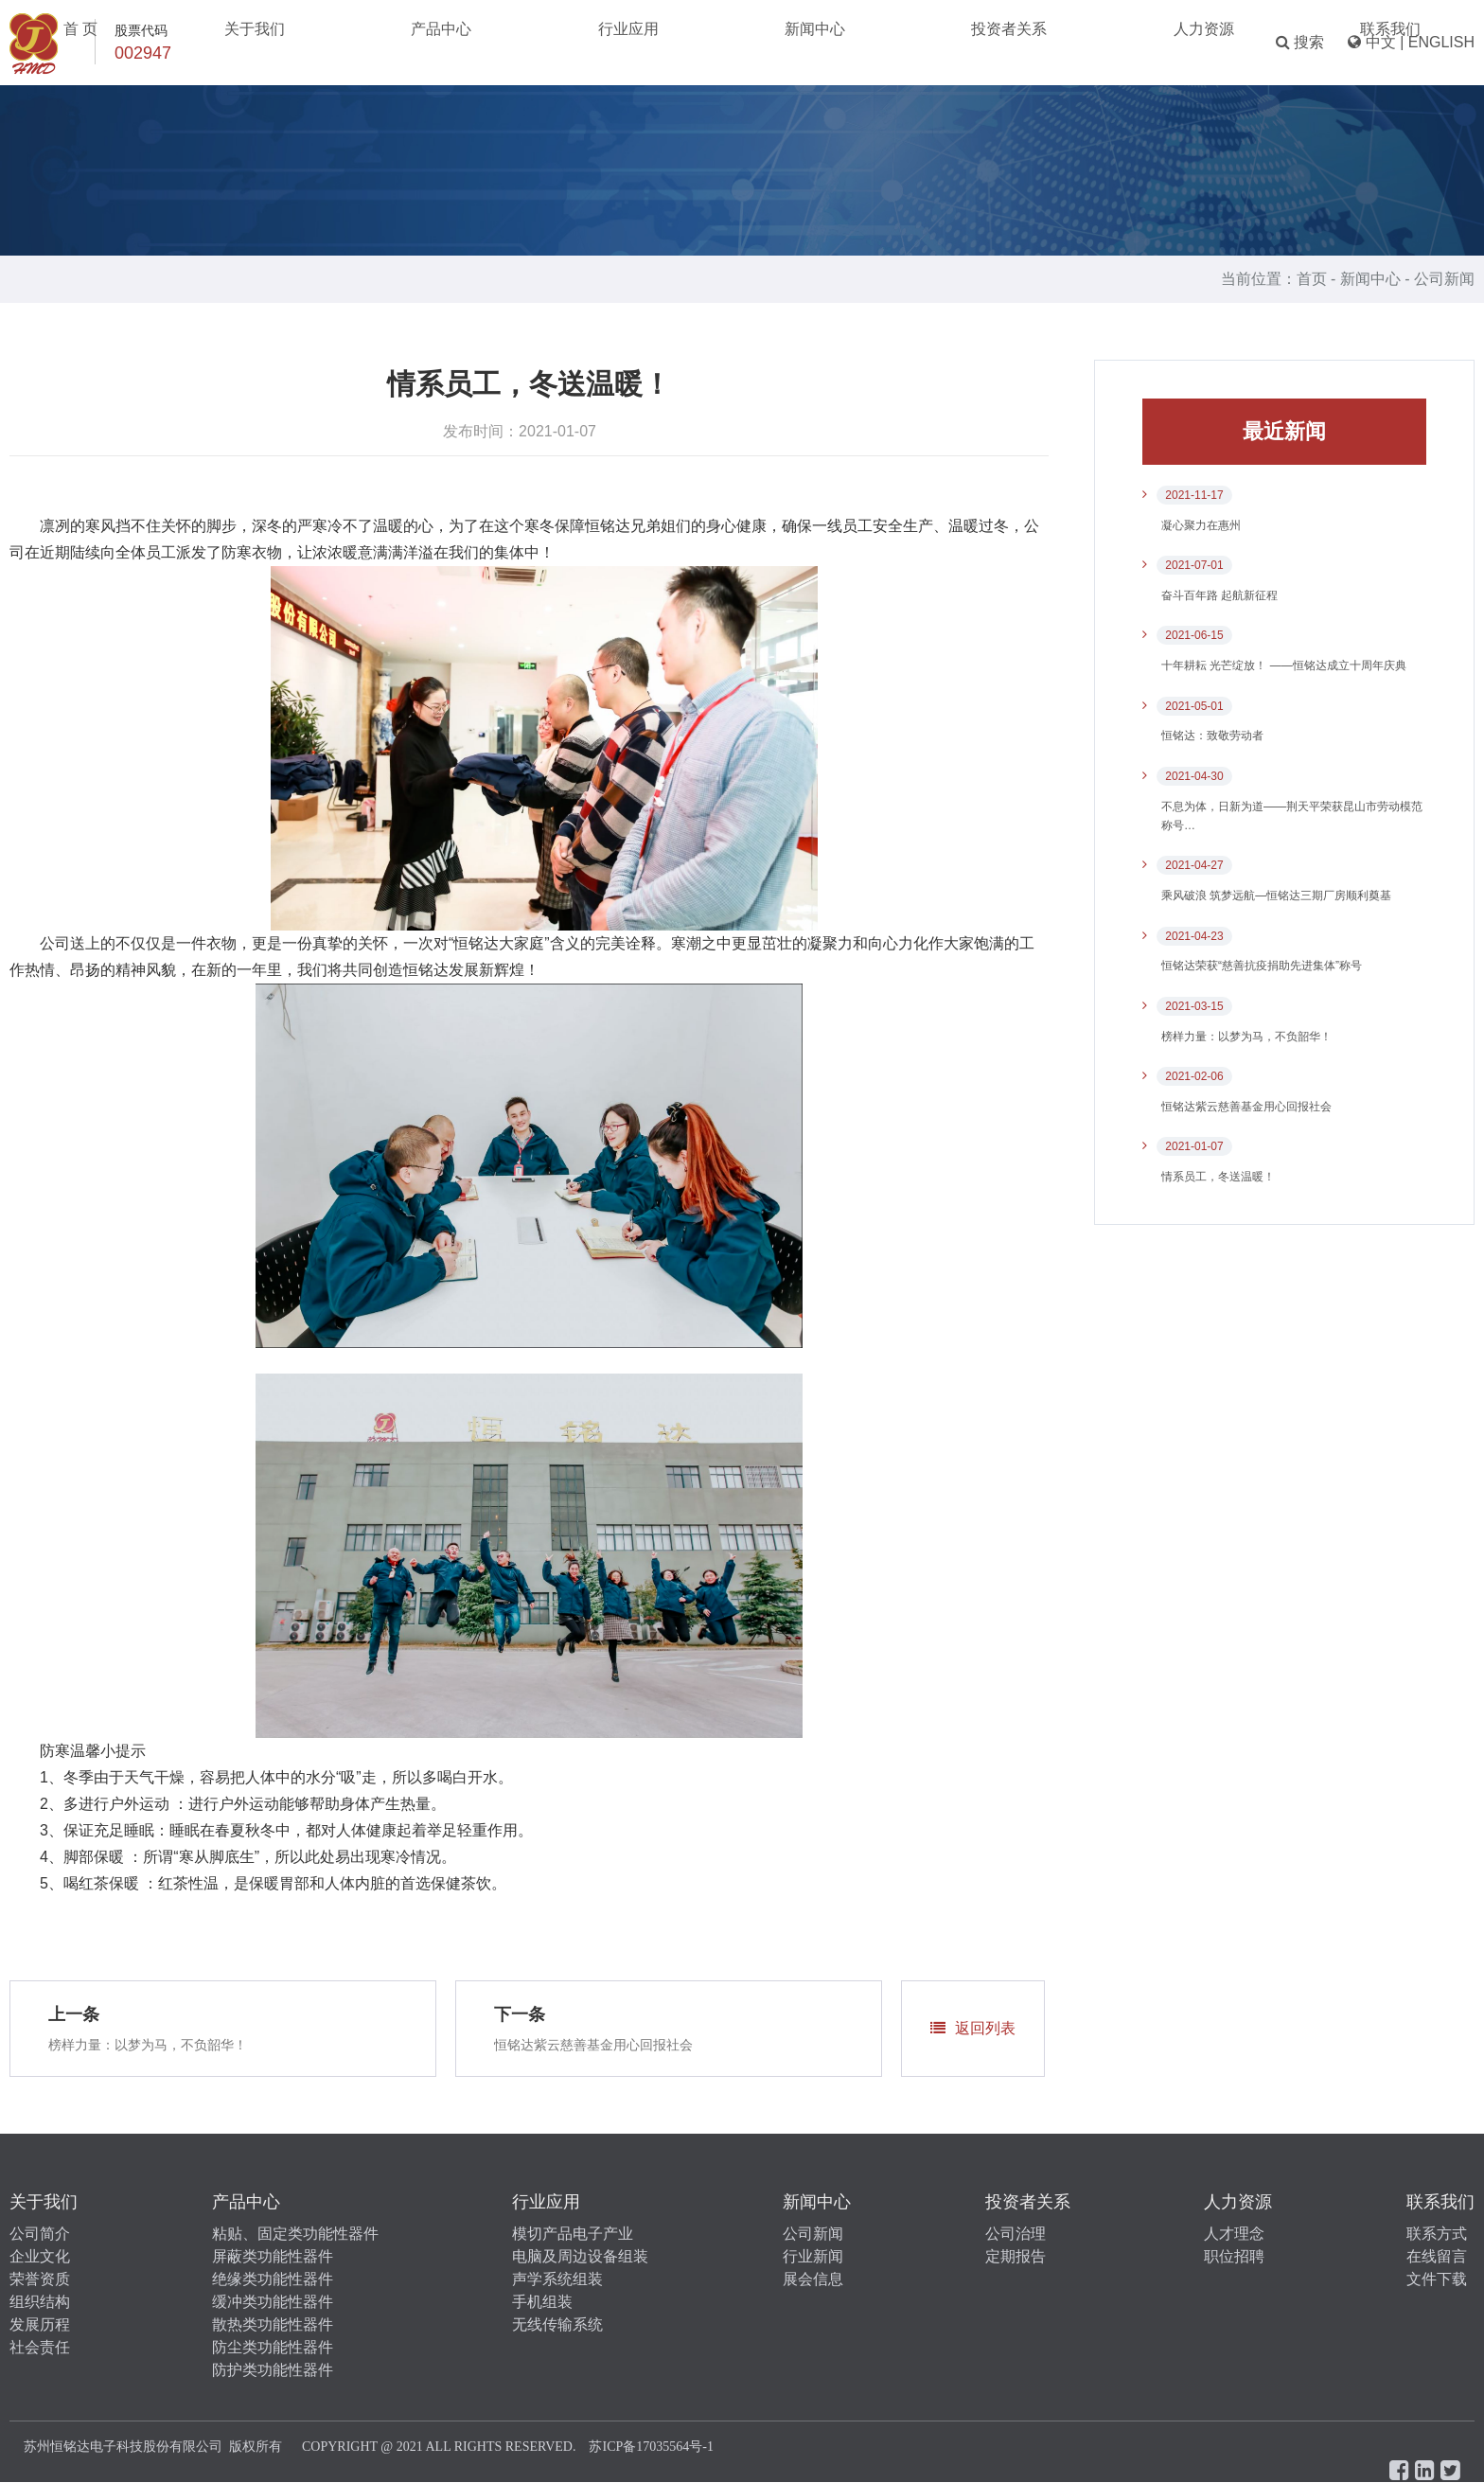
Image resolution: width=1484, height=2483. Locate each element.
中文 (1381, 42)
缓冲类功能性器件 (272, 2302)
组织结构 (39, 2302)
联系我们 (1090, 42)
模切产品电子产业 (572, 2234)
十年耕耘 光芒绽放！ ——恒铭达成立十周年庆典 (1283, 665)
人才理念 (1234, 2234)
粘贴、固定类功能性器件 (295, 2234)
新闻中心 (772, 42)
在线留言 (1436, 2256)
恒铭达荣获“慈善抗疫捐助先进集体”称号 (1261, 965)
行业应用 (671, 42)
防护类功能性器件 (272, 2370)
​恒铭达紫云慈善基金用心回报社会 (593, 2044)
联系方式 (1436, 2234)
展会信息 (813, 2279)
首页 (1312, 279)
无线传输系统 (557, 2324)
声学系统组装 (557, 2279)
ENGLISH (1441, 42)
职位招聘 (1234, 2256)
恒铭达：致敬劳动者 (1212, 735)
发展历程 (39, 2324)
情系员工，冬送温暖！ (1218, 1176)
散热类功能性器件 (272, 2324)
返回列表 (973, 2028)
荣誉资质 (39, 2279)
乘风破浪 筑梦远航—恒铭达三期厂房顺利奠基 (1276, 895)
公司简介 (39, 2234)
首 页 (380, 42)
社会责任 (39, 2347)
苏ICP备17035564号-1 (651, 2446)
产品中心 (569, 42)
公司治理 (1015, 2234)
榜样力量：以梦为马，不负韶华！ (147, 2044)
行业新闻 (813, 2256)
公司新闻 (1444, 279)
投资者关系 (880, 42)
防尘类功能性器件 (272, 2347)
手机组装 (542, 2302)
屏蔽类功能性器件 (272, 2256)
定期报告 (1015, 2256)
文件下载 (1436, 2279)
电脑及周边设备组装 (580, 2256)
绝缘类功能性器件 (272, 2279)
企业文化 (39, 2256)
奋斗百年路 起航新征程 (1219, 595)
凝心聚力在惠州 (1201, 525)
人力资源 (989, 42)
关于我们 (468, 42)
